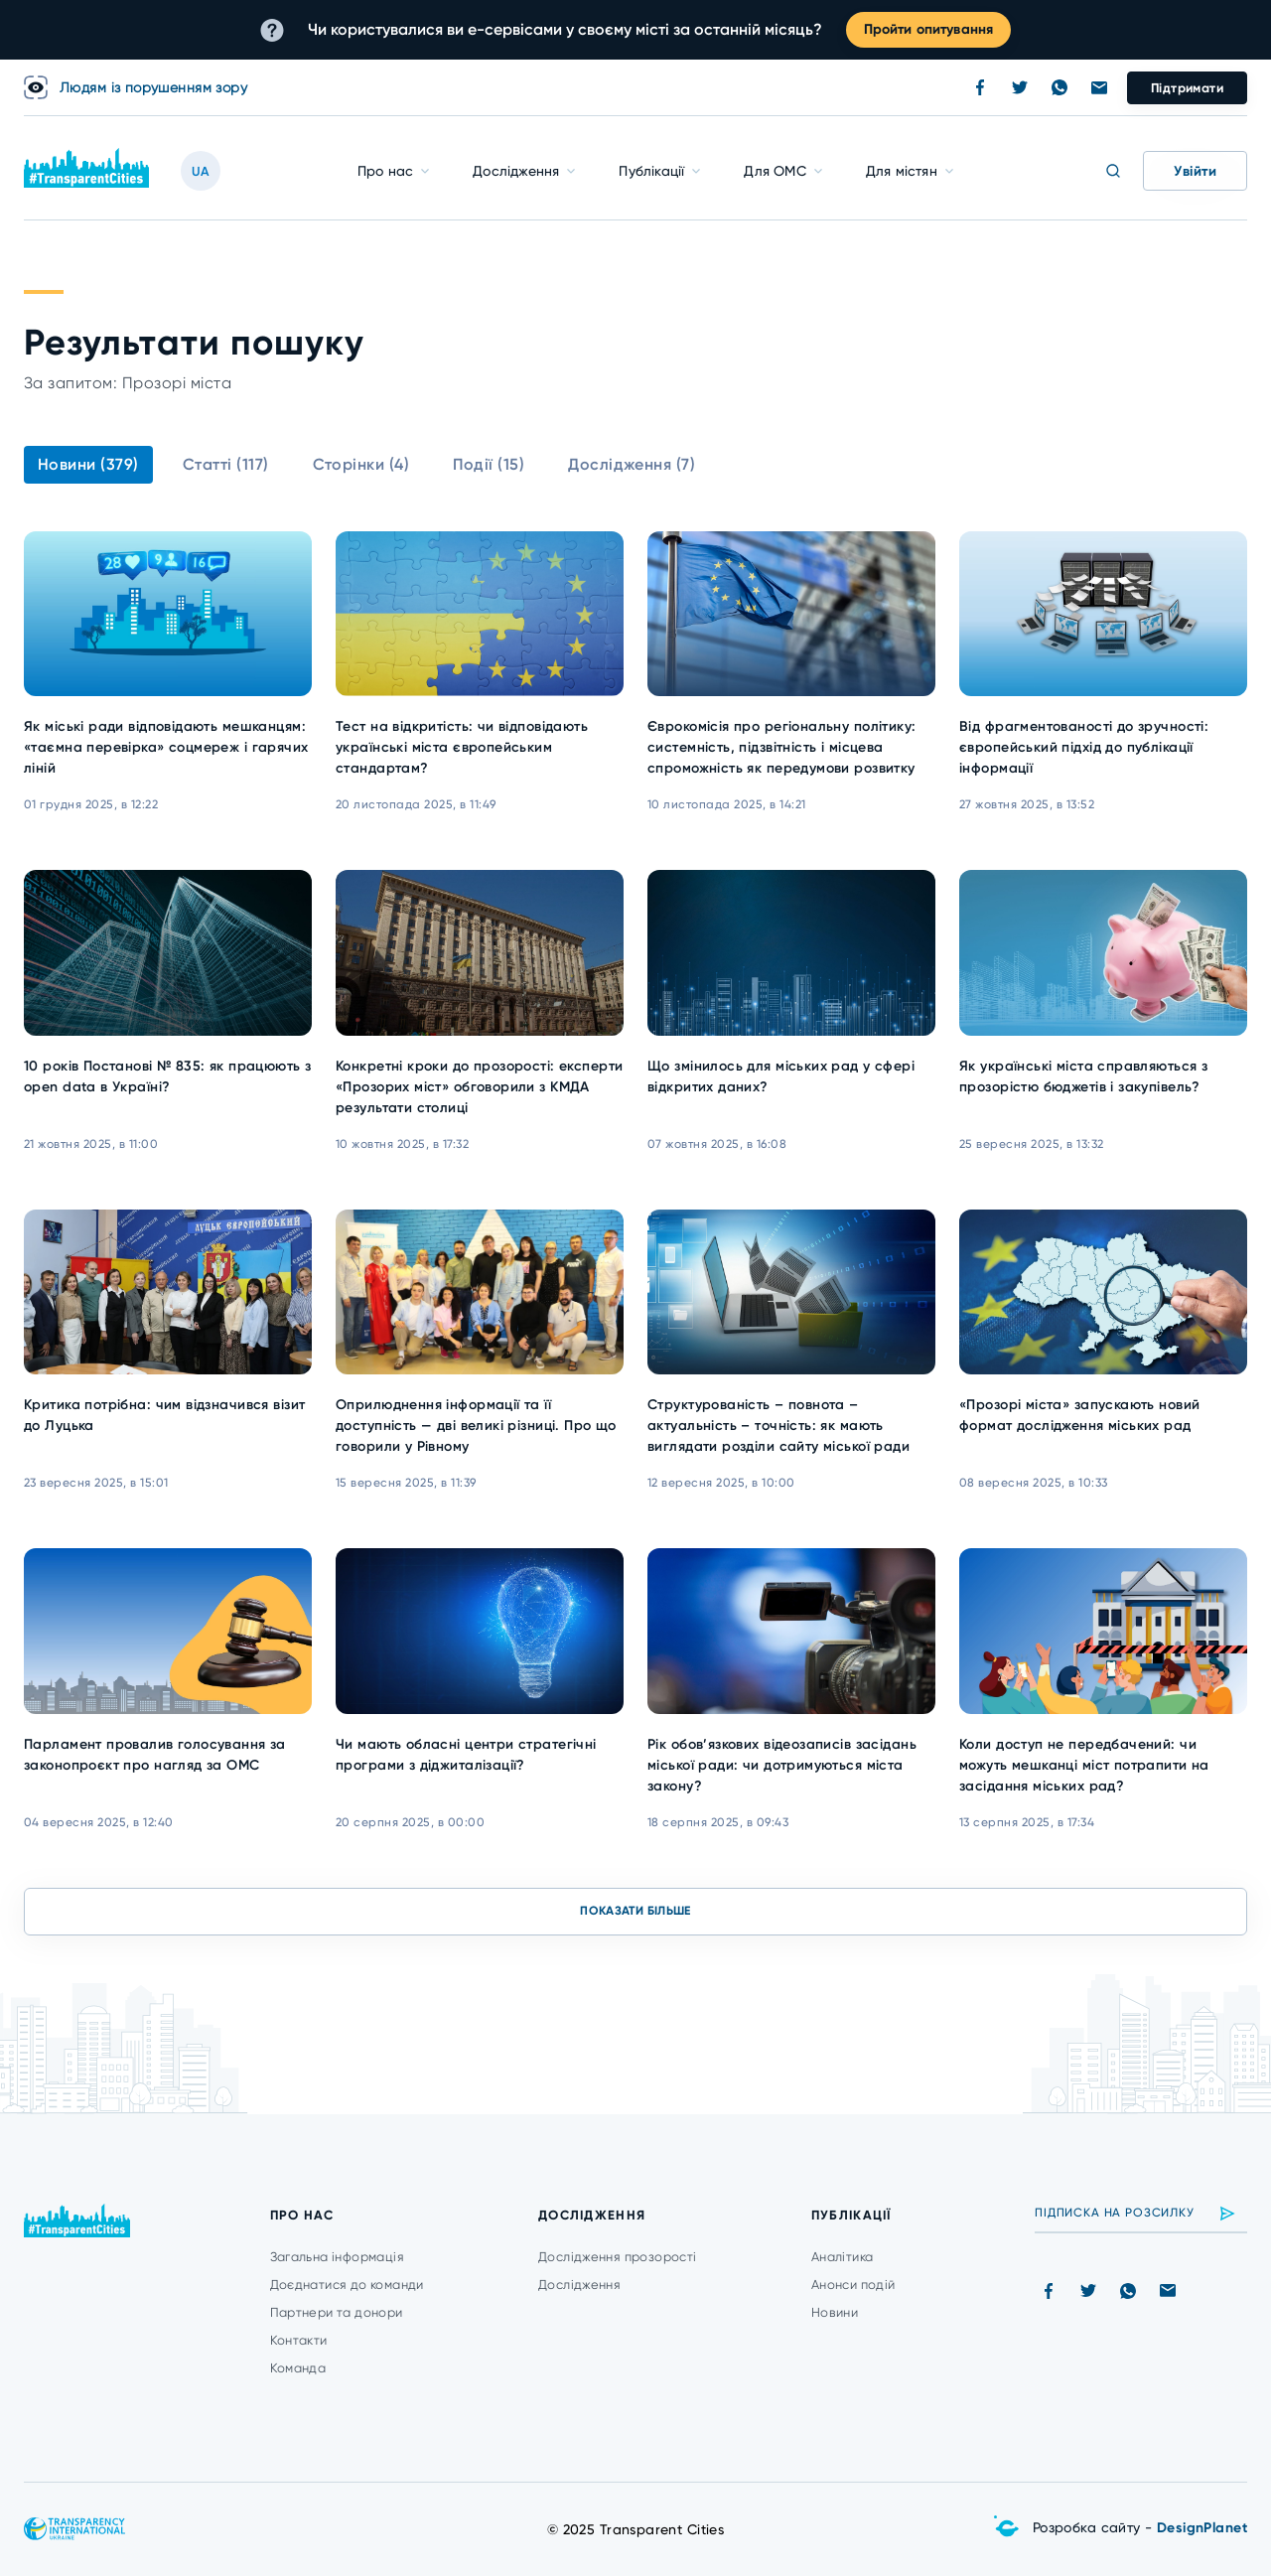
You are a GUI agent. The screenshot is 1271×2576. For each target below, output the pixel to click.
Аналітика (842, 2256)
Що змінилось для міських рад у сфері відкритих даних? (781, 1076)
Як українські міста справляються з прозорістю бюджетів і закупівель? (1083, 1076)
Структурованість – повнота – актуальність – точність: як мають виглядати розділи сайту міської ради (778, 1425)
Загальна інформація (337, 2256)
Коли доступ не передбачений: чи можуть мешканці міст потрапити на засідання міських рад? (1084, 1765)
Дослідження (516, 171)
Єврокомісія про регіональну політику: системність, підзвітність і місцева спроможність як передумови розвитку (782, 747)
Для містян (901, 171)
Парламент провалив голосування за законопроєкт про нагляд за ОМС (155, 1755)
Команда (298, 2368)
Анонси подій (853, 2284)
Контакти (299, 2340)
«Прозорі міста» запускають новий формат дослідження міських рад (1079, 1415)
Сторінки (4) (361, 464)
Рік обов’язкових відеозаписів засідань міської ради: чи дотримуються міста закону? (782, 1765)
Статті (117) (226, 464)
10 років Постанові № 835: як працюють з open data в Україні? (167, 1076)
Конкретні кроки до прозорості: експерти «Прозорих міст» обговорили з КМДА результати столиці (479, 1087)
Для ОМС (774, 171)
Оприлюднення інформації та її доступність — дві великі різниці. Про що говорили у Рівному (476, 1425)
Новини (834, 2312)
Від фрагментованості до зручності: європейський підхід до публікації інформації (1083, 747)
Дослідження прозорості (617, 2256)
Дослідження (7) (631, 464)
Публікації (651, 171)
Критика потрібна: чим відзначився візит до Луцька (164, 1415)
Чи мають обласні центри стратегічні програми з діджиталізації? (466, 1755)
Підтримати (1187, 87)
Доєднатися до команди (347, 2284)
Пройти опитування (928, 29)
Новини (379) (88, 464)
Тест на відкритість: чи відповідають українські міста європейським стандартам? (462, 747)
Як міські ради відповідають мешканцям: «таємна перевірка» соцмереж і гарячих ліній (166, 747)
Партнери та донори (336, 2312)
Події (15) (488, 464)
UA (201, 171)
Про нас (385, 171)
